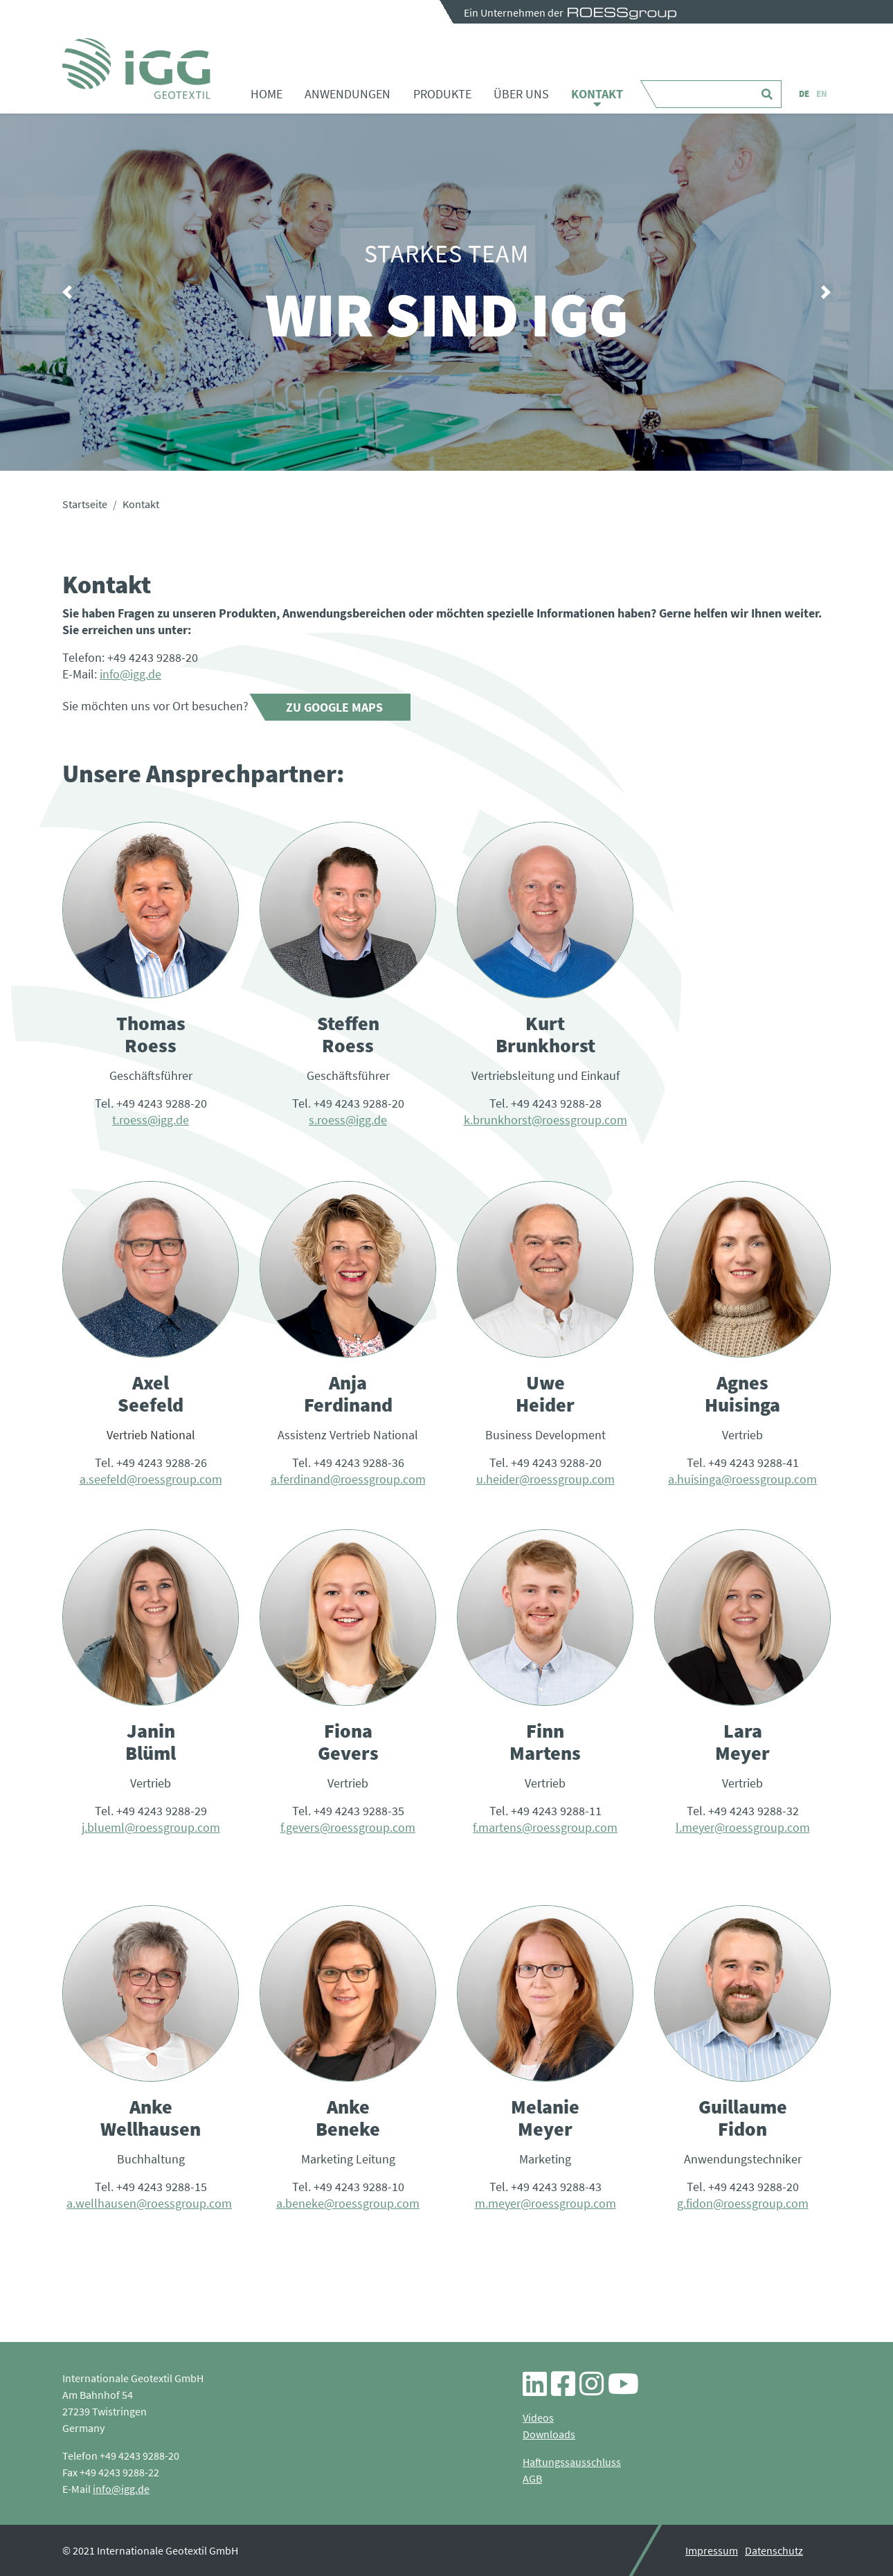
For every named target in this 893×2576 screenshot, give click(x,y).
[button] (67, 292)
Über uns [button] (521, 94)
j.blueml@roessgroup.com (151, 1827)
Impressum (711, 2550)
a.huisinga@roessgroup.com (742, 1479)
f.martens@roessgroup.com (545, 1827)
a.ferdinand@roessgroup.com (348, 1479)
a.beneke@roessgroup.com (348, 2203)
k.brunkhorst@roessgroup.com (545, 1120)
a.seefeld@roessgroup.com (151, 1479)
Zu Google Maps (334, 707)
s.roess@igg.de (348, 1120)
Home (266, 94)
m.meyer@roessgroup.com (545, 2203)
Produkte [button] (442, 94)
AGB (532, 2478)
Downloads (549, 2434)
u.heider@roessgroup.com (545, 1479)
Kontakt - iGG (136, 68)
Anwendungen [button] (347, 94)
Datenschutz (774, 2550)
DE (804, 94)
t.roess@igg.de (150, 1120)
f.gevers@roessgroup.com (347, 1827)
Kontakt (597, 94)
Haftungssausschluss (572, 2462)
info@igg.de (130, 674)
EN (821, 94)
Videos (538, 2417)
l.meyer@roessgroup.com (743, 1827)
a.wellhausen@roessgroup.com (149, 2203)
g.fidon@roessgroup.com (743, 2203)
